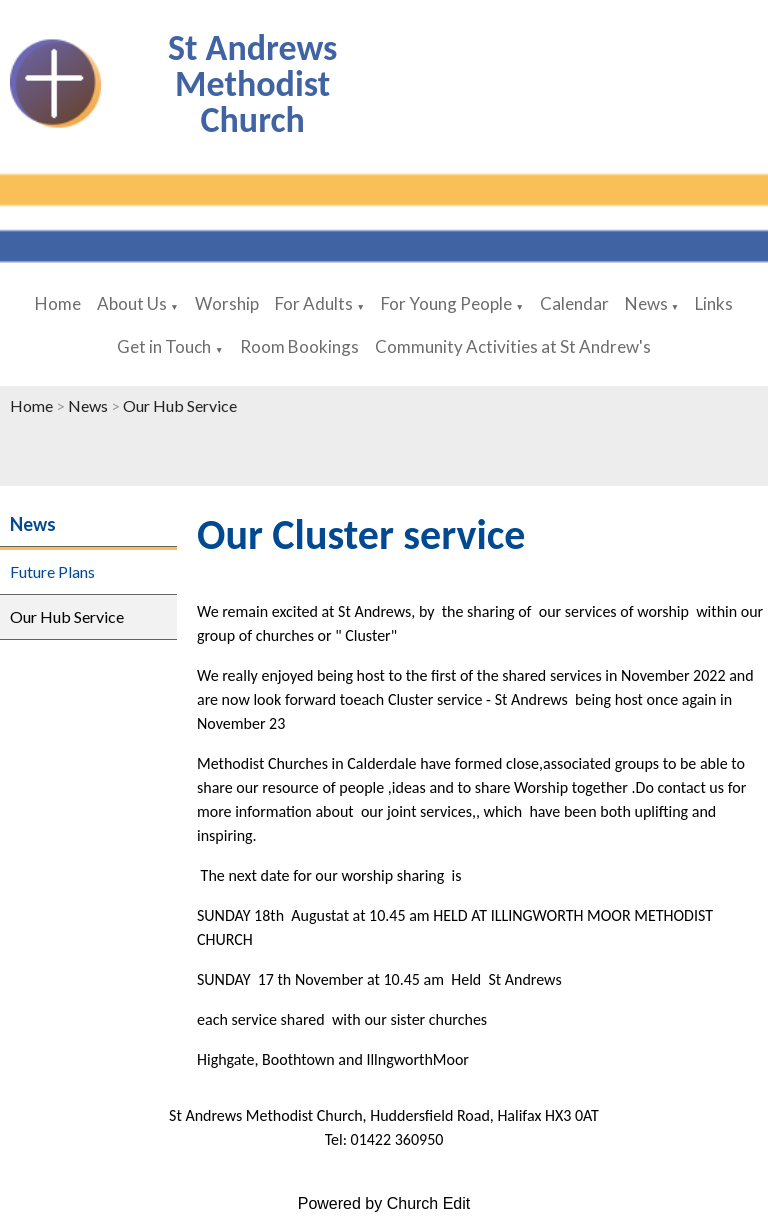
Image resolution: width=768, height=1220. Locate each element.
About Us (132, 303)
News (648, 303)
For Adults (314, 303)
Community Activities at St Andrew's (513, 346)
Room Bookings (299, 346)
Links (714, 303)
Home (58, 303)
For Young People (446, 303)
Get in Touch (164, 346)
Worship (227, 303)
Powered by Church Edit (384, 1203)
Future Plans (52, 571)
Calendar (574, 303)
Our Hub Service (180, 405)
